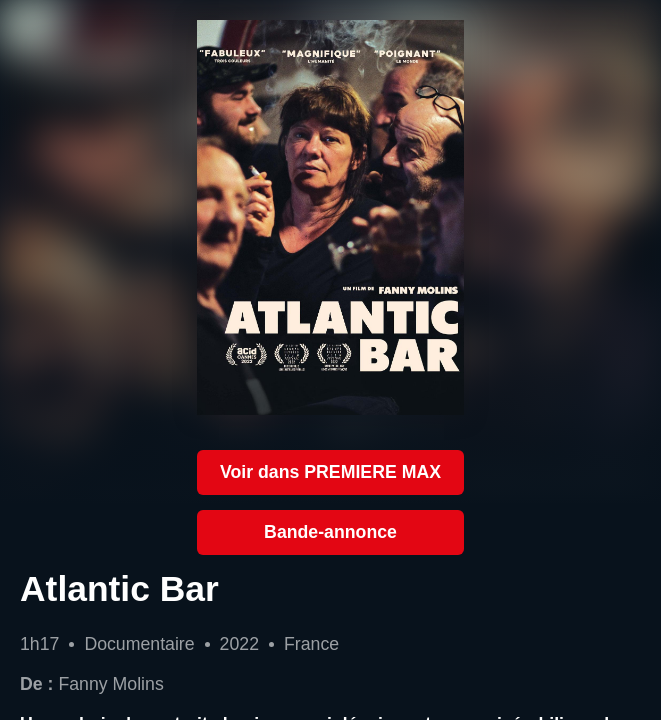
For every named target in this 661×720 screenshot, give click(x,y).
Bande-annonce (330, 532)
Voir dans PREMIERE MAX (330, 472)
